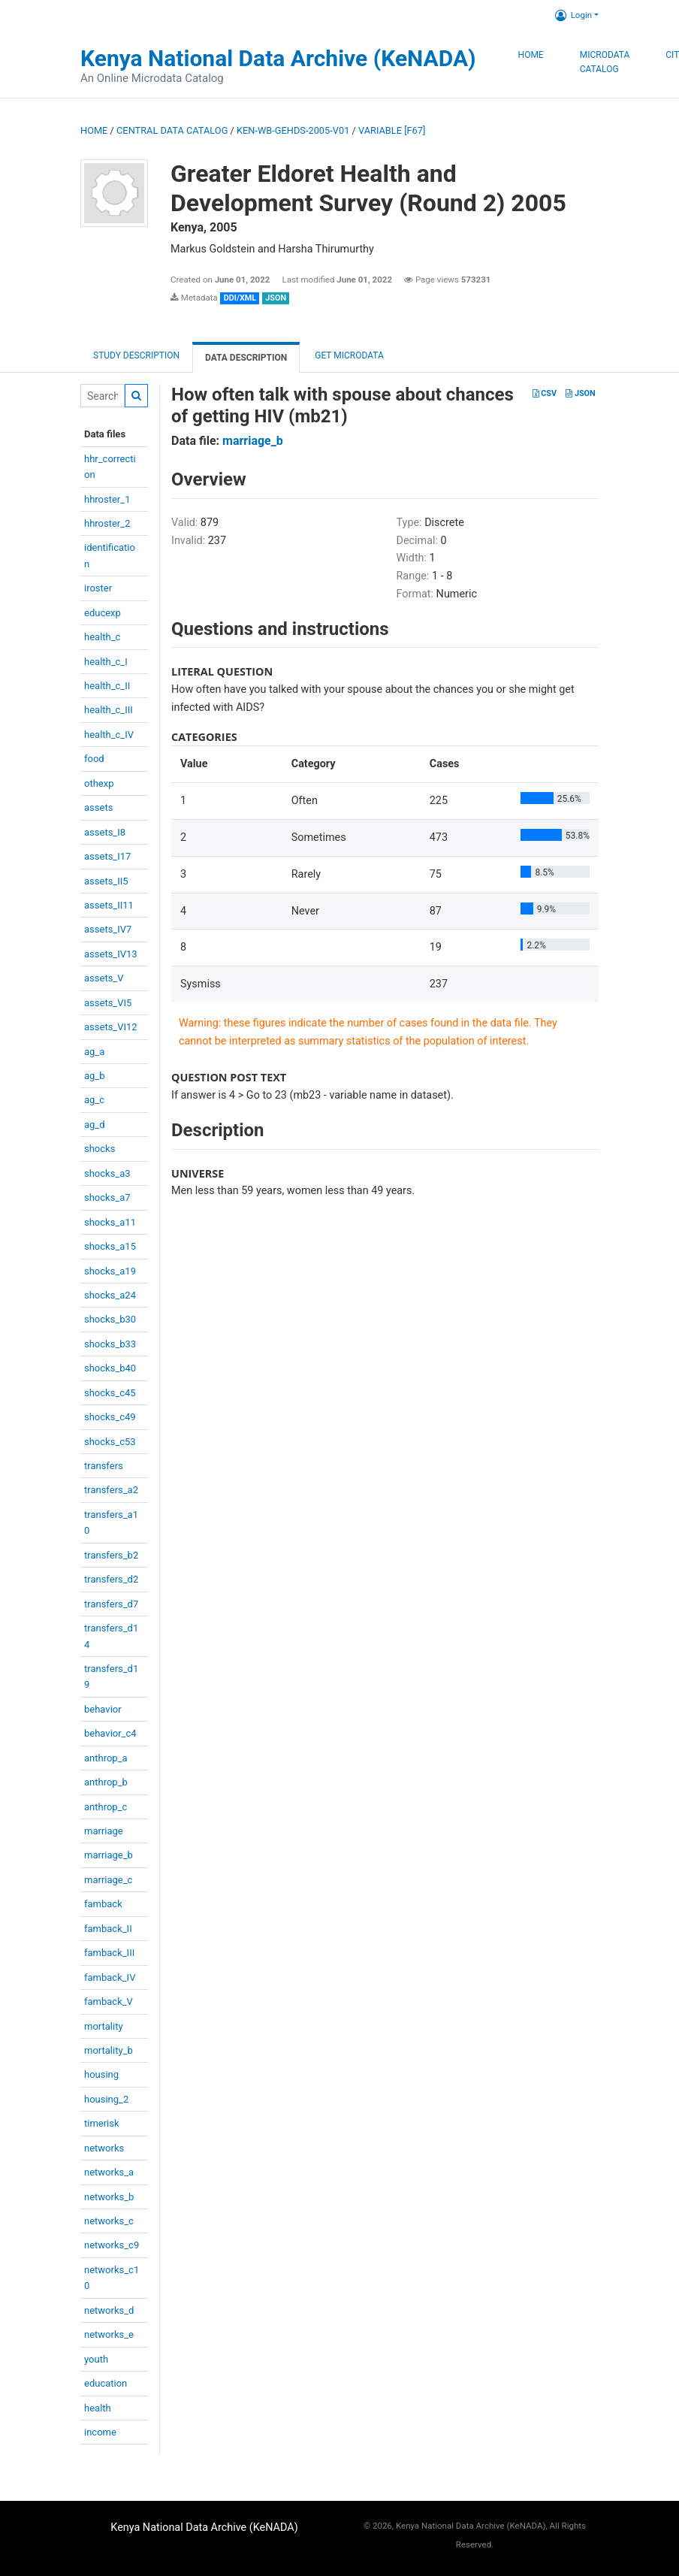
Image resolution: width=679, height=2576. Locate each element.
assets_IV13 (110, 954)
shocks (99, 1148)
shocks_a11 (110, 1222)
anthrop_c (105, 1807)
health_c (102, 636)
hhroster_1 (107, 499)
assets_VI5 (107, 1002)
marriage (103, 1831)
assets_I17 (107, 856)
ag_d (94, 1124)
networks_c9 (111, 2245)
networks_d (109, 2310)
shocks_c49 (110, 1417)
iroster (98, 588)
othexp (98, 783)
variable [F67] (391, 130)
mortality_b (108, 2050)
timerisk (101, 2123)
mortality (103, 2026)
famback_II (108, 1928)
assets (98, 807)
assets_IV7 (107, 929)
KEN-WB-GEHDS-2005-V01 (293, 130)
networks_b (109, 2197)
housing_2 (106, 2099)
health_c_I (106, 661)
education (105, 2383)
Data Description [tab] (246, 357)
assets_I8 (104, 832)
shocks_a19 (110, 1271)
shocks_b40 (110, 1368)
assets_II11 (109, 905)
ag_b (94, 1075)
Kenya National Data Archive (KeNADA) (278, 58)
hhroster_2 (107, 523)
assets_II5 (106, 881)
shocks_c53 (110, 1441)
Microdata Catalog (605, 62)
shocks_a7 (107, 1197)
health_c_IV (109, 734)
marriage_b (108, 1855)
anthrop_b (106, 1782)
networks (104, 2148)
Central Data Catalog (172, 130)
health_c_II (107, 685)
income (100, 2432)
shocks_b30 (110, 1319)
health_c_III (108, 709)
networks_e (109, 2334)
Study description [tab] (136, 355)
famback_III (109, 1952)
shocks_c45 (110, 1392)
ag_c (94, 1099)
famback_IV (109, 1977)
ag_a (94, 1051)
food (94, 758)
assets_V (104, 978)
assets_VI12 (110, 1027)
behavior (103, 1709)
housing (101, 2074)
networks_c (109, 2221)
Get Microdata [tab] (348, 355)
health (97, 2408)
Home (531, 55)
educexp (102, 612)
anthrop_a (106, 1758)
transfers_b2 (111, 1555)
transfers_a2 (111, 1489)
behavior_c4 (110, 1733)
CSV (545, 393)
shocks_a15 (110, 1246)
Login (573, 15)
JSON (580, 393)
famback (103, 1903)
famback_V (108, 2001)
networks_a (109, 2172)
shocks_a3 (107, 1173)
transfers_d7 (111, 1604)
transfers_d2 (111, 1579)
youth (96, 2359)
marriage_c (108, 1879)
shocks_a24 (110, 1295)
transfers (103, 1465)
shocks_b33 (110, 1344)
